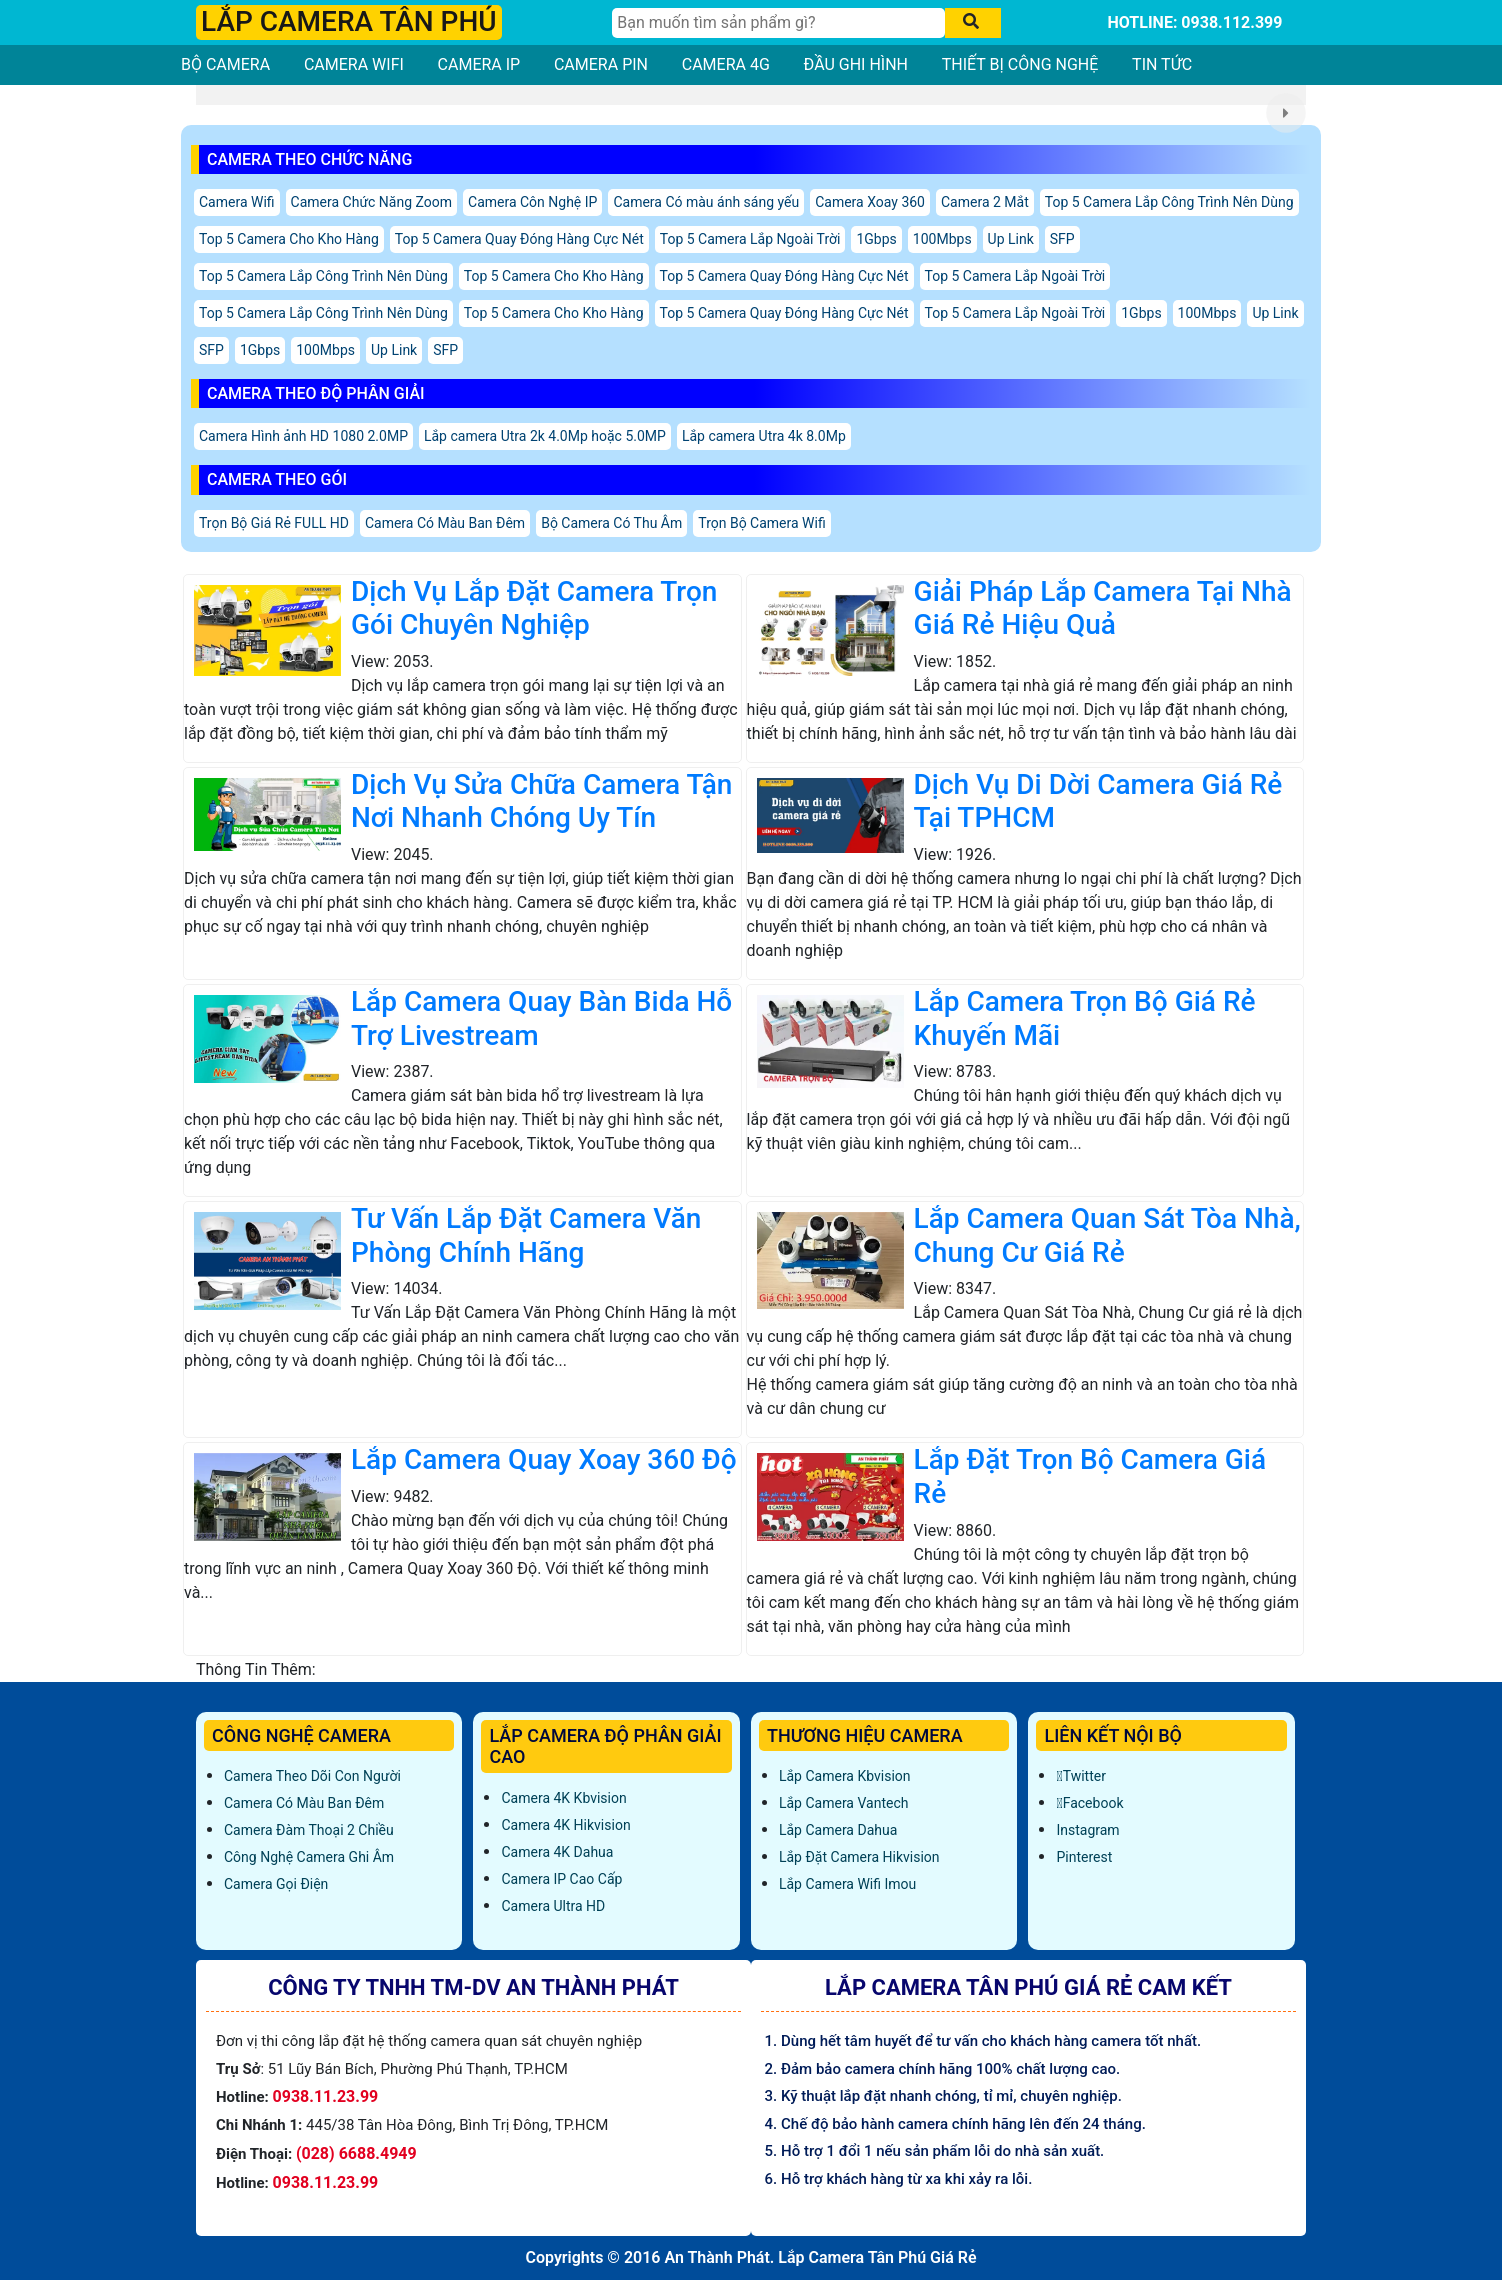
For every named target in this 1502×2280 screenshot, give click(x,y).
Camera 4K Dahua (557, 1852)
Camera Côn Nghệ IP (532, 202)
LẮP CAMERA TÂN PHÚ (349, 21)
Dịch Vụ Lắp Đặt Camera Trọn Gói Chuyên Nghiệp (534, 608)
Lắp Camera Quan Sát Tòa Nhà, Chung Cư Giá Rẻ (1107, 1235)
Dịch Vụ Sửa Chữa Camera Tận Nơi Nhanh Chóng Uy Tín (541, 801)
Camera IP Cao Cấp (561, 1879)
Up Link (1011, 239)
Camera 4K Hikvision (565, 1825)
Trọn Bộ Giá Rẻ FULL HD (274, 523)
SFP (1062, 239)
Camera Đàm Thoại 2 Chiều (309, 1830)
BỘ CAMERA (225, 64)
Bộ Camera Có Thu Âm (611, 523)
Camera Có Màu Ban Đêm (445, 523)
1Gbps (876, 239)
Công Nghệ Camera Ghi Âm (309, 1857)
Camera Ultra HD (553, 1906)
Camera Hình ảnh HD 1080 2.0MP (303, 436)
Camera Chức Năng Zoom (371, 202)
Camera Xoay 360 (870, 202)
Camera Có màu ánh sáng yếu (706, 202)
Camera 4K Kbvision (563, 1798)
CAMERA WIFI (354, 64)
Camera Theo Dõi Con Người (312, 1776)
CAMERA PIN (601, 64)
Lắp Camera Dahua (838, 1830)
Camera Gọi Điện (276, 1884)
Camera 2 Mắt (985, 202)
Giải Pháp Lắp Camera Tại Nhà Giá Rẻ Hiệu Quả (1103, 608)
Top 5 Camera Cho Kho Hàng (289, 239)
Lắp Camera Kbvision (845, 1776)
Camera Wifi (237, 202)
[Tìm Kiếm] (778, 23)
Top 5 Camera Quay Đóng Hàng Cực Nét (519, 239)
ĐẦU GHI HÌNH (856, 64)
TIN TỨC (1162, 64)
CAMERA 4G (726, 64)
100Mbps (942, 239)
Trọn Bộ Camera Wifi (761, 523)
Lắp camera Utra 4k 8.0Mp (764, 436)
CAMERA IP (479, 64)
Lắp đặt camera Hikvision (859, 1857)
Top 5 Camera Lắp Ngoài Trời (750, 239)
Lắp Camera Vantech (843, 1803)
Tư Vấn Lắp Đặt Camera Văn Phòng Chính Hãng (526, 1235)
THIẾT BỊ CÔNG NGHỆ (1020, 64)
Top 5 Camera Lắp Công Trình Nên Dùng (1169, 202)
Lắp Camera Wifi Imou (847, 1884)
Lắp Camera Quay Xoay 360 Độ (544, 1459)
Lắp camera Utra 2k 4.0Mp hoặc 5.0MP (545, 436)
